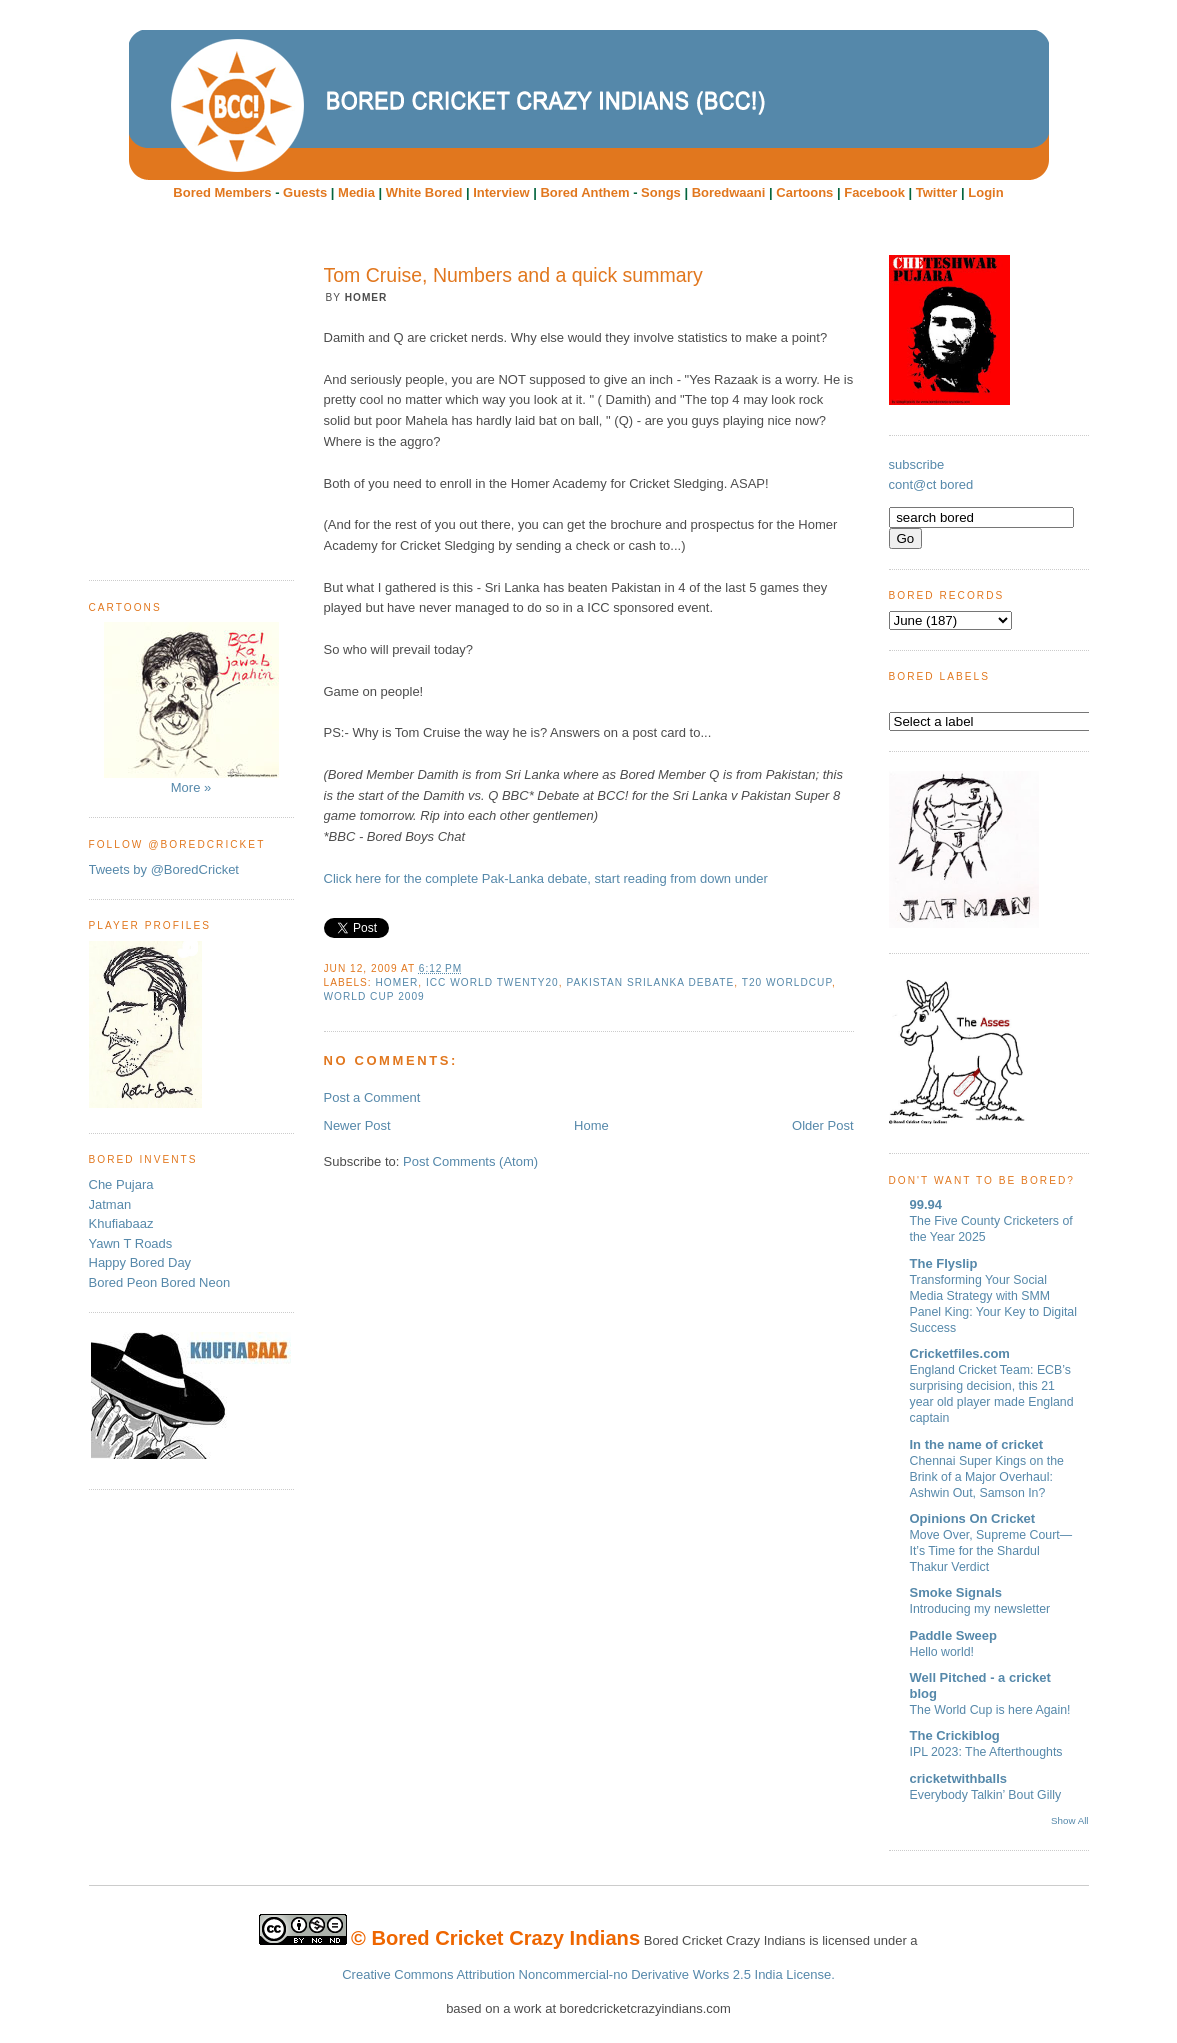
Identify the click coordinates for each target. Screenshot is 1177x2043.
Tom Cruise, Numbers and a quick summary (513, 275)
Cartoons (804, 192)
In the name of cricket (977, 1444)
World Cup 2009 (374, 996)
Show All (1069, 1820)
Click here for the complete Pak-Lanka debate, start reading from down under (546, 878)
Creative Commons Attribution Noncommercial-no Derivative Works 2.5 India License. (588, 1974)
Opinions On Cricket (973, 1518)
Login (985, 192)
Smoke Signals (956, 1592)
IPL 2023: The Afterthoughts (986, 1752)
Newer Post (357, 1125)
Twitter (937, 192)
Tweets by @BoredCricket (164, 869)
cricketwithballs (959, 1778)
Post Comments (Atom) (470, 1161)
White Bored (424, 192)
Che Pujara (121, 1184)
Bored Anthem (584, 192)
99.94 (926, 1204)
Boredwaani (729, 192)
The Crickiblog (955, 1735)
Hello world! (942, 1652)
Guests (305, 192)
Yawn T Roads (131, 1243)
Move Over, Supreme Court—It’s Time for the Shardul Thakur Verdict (991, 1551)
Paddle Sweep (953, 1635)
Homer (397, 982)
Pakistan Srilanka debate (650, 982)
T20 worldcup (787, 982)
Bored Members (222, 192)
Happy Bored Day (140, 1262)
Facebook (874, 192)
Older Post (822, 1125)
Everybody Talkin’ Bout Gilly (986, 1795)
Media (356, 192)
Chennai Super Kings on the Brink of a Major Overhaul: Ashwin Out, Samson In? (987, 1477)
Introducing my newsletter (980, 1609)
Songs (661, 192)
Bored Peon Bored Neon (160, 1282)
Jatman (110, 1204)
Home (591, 1125)
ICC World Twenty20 (492, 982)
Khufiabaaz (121, 1223)
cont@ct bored (931, 484)
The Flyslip (944, 1263)
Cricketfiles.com (960, 1353)
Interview (501, 192)
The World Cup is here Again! (990, 1710)
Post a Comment (372, 1097)
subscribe (917, 464)
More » (191, 708)
